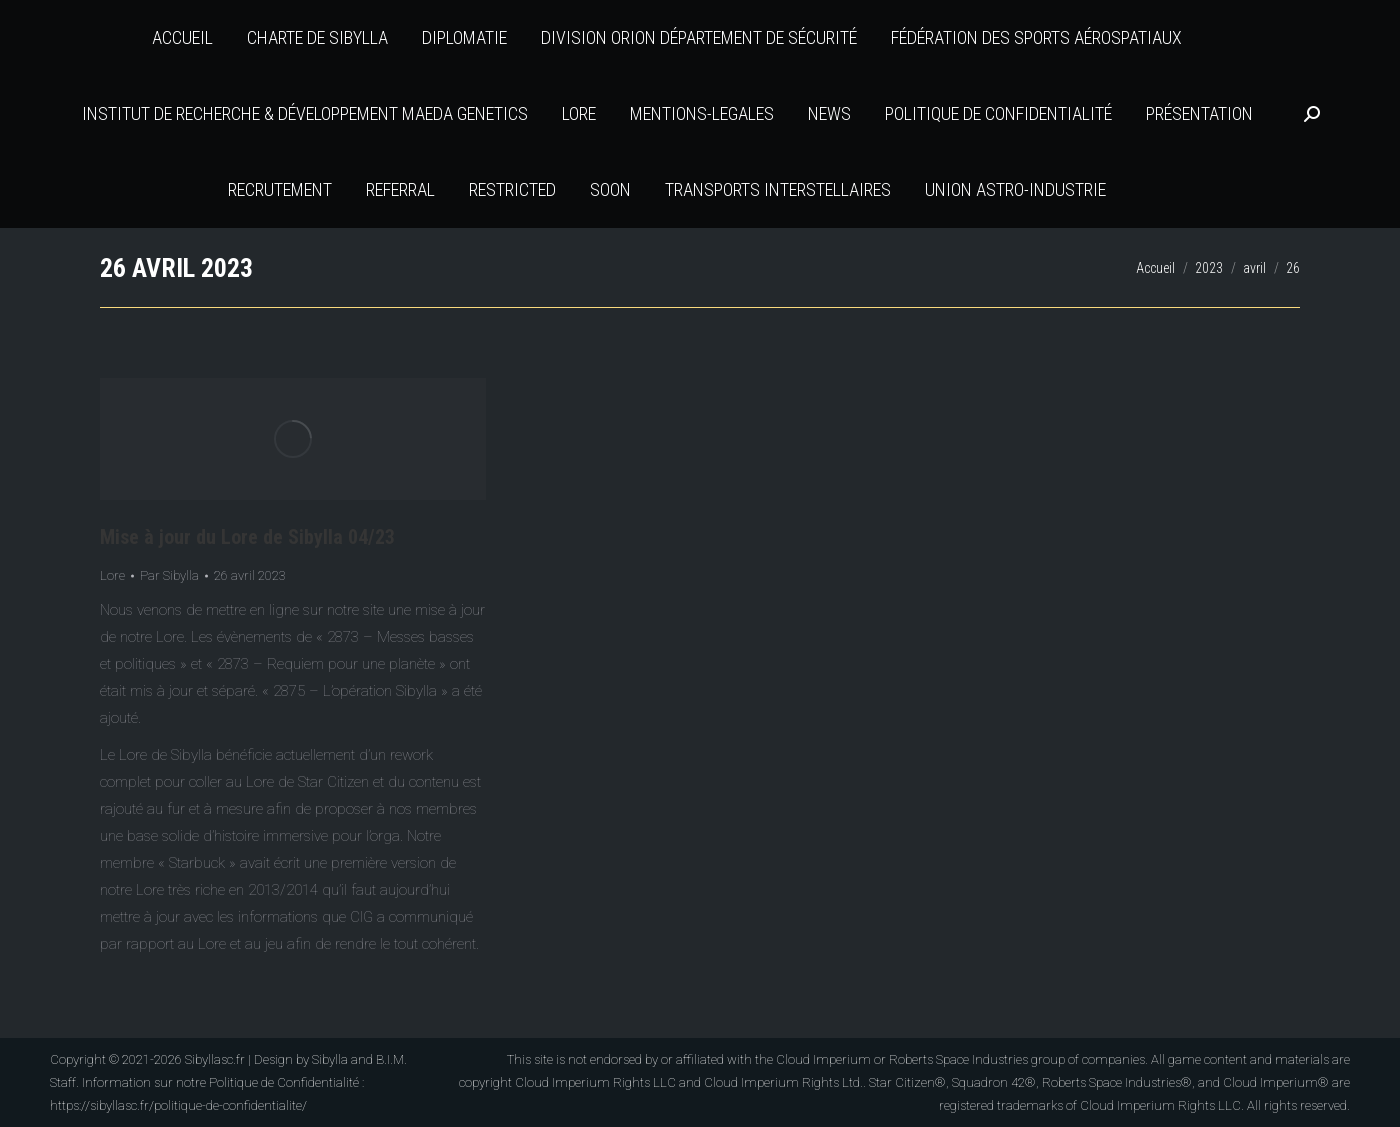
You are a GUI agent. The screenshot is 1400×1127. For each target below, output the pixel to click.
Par (169, 575)
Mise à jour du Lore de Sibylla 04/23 (247, 537)
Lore (112, 575)
